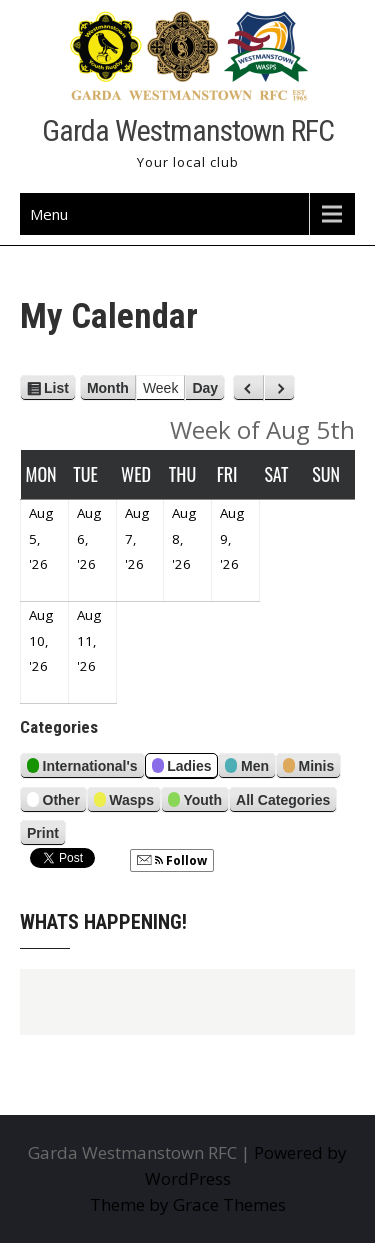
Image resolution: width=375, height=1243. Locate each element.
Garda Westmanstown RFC (188, 130)
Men (247, 768)
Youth (195, 802)
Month (108, 388)
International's (82, 768)
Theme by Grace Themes (188, 1204)
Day (205, 388)
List (56, 388)
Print (46, 833)
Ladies (182, 768)
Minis (308, 768)
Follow (172, 860)
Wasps (124, 802)
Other (53, 802)
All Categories (283, 800)
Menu (49, 214)
